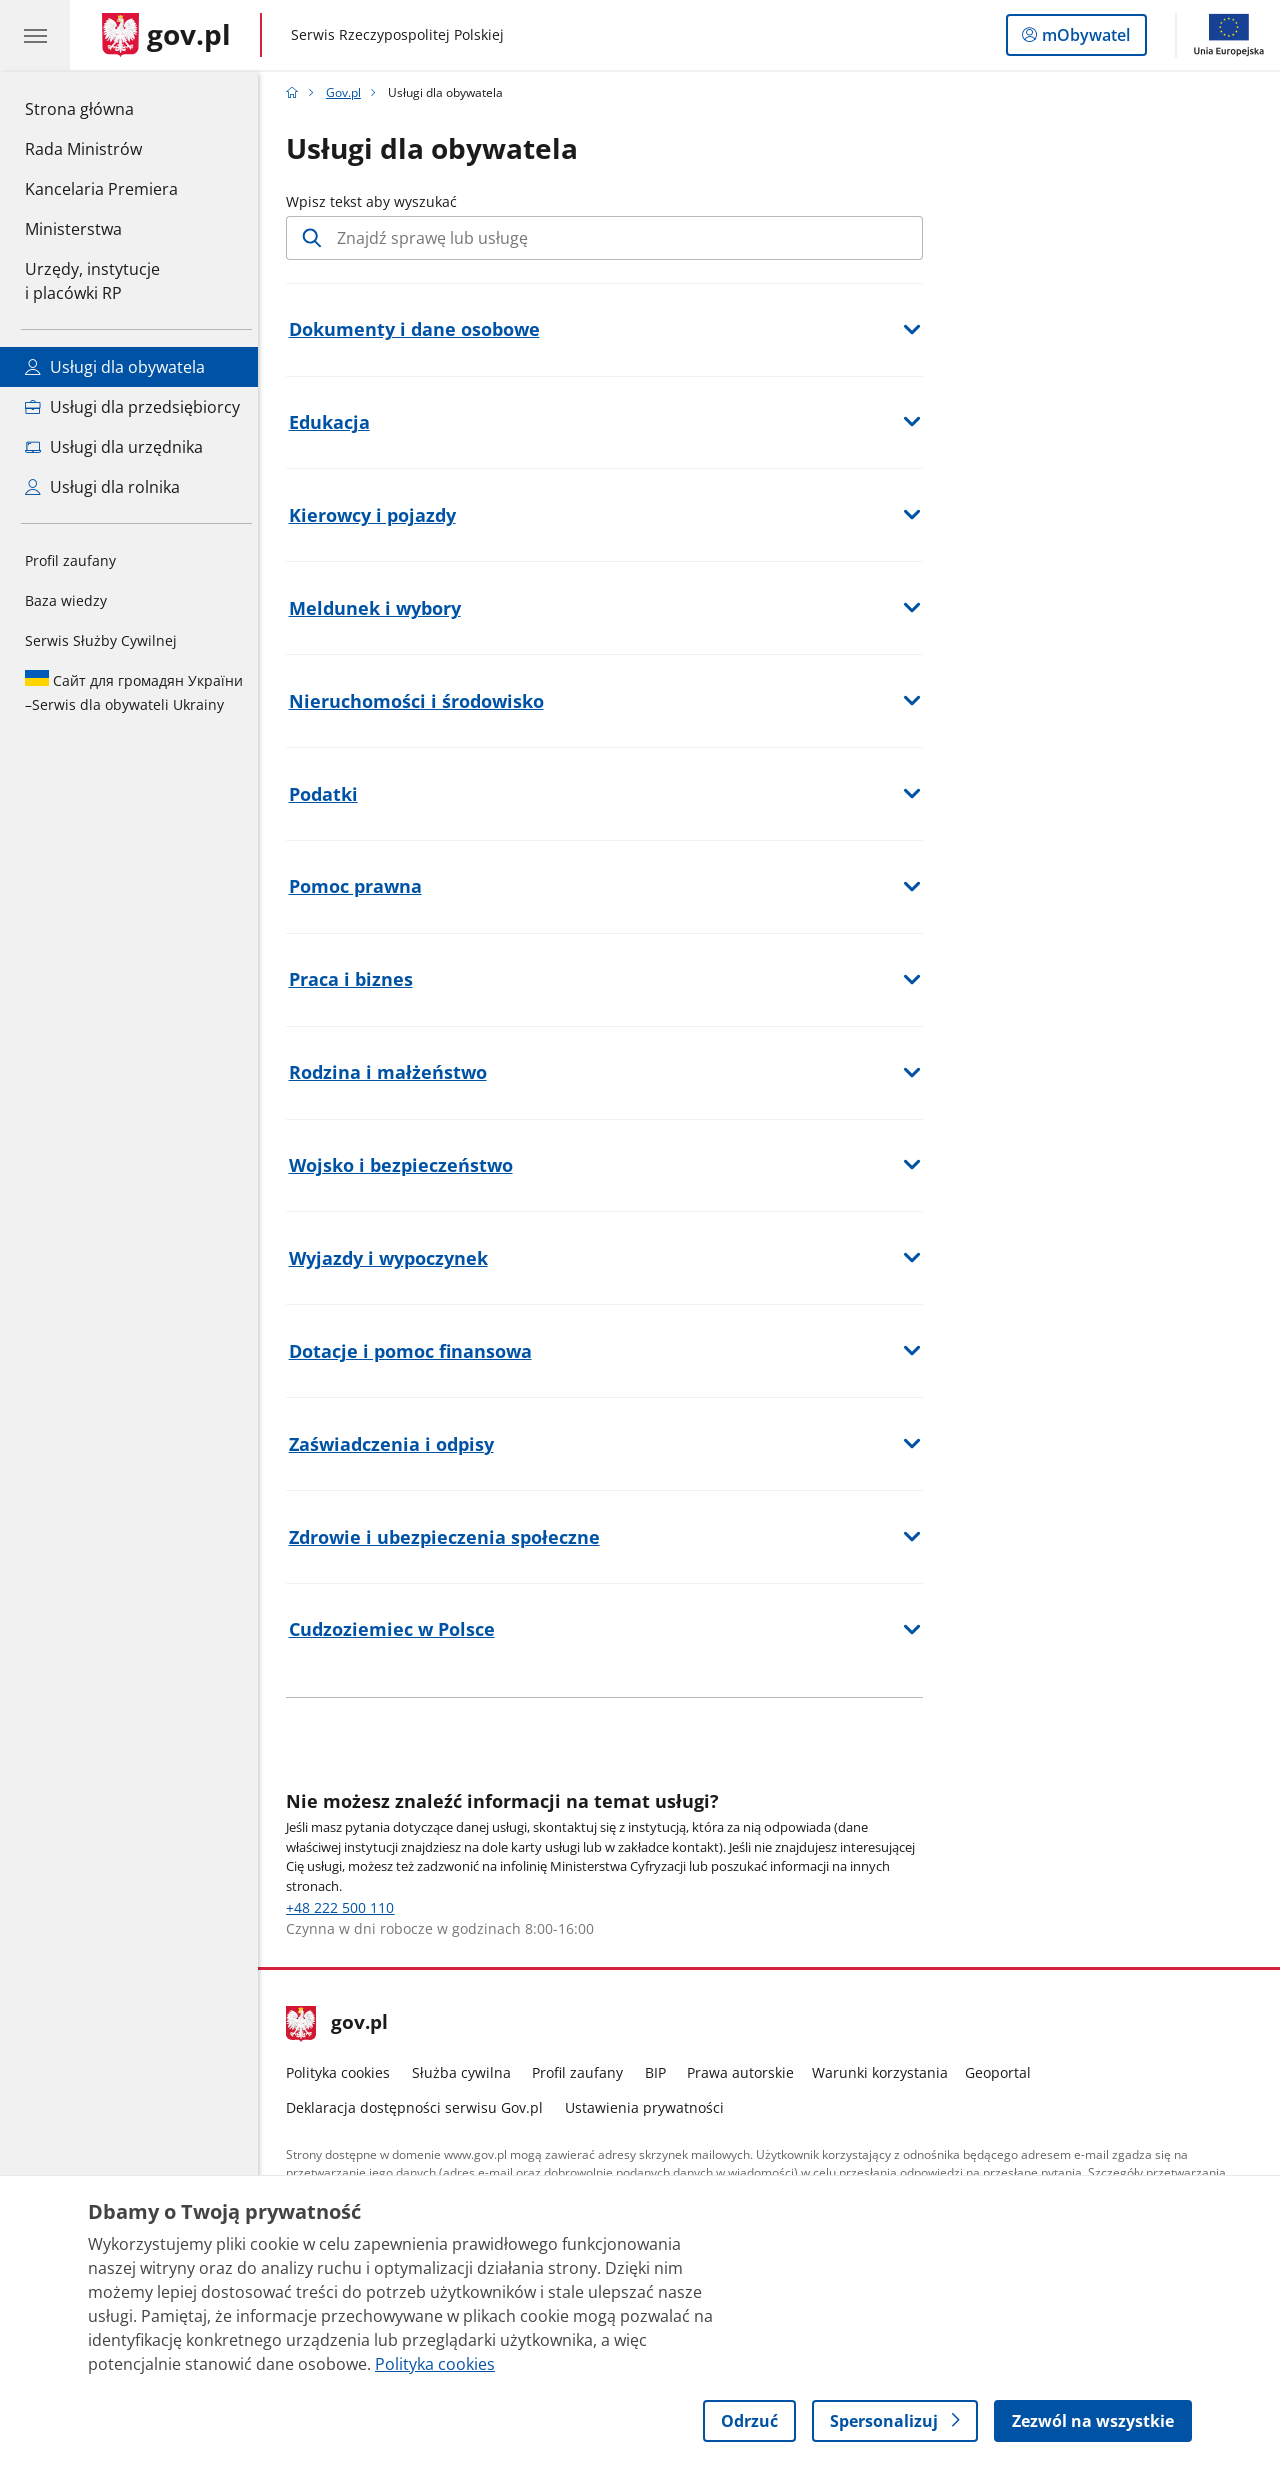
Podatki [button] (328, 794)
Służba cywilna (466, 2072)
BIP (660, 2072)
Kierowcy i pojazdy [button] (377, 515)
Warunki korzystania (885, 2072)
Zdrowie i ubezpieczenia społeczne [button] (449, 1537)
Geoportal (1004, 2072)
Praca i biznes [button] (356, 979)
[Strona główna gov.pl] (166, 35)
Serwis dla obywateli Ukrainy (134, 692)
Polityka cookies (344, 2072)
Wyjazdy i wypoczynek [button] (393, 1258)
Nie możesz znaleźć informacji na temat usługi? (508, 1801)
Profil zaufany (70, 560)
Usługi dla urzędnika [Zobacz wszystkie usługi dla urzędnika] (114, 447)
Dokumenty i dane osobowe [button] (419, 329)
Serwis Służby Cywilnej (101, 640)
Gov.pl (348, 92)
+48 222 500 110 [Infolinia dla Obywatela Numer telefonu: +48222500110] (346, 1907)
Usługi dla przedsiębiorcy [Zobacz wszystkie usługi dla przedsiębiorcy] (132, 407)
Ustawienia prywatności (649, 2107)
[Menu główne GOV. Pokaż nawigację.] (35, 35)
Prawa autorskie (746, 2072)
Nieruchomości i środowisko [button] (421, 701)
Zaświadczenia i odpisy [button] (396, 1444)
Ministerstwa (73, 229)
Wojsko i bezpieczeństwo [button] (406, 1165)
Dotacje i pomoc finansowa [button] (415, 1351)
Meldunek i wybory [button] (380, 608)
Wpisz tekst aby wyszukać (377, 201)
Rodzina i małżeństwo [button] (393, 1072)
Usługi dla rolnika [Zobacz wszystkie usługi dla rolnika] (102, 487)
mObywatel (1084, 39)
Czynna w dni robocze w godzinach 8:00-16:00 (446, 1928)
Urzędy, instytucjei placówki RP (92, 281)
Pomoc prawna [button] (360, 886)
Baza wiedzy (66, 600)
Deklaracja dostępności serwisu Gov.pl (420, 2107)
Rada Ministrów (83, 149)
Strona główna (101, 108)
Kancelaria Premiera (101, 189)
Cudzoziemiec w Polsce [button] (397, 1629)
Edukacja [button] (334, 422)
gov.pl (343, 2024)
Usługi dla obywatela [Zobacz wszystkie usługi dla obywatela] (115, 367)
